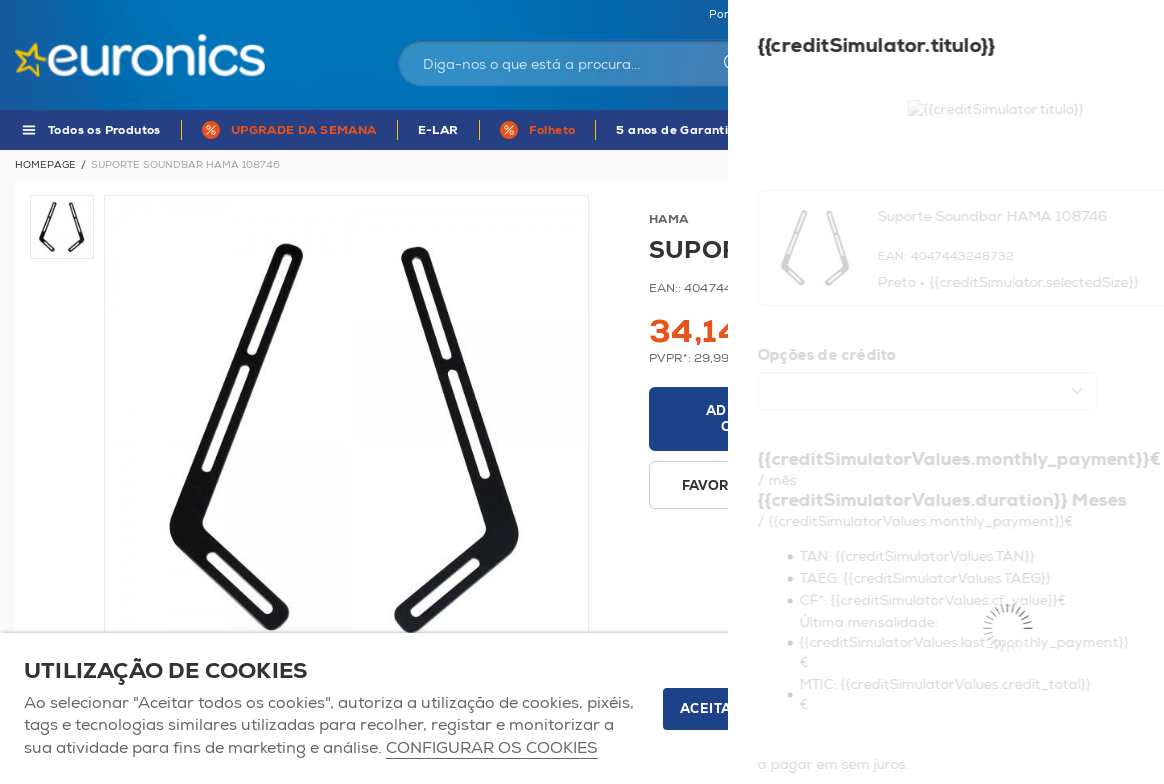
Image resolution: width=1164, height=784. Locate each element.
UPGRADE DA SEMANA (304, 130)
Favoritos (1022, 15)
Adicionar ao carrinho (759, 419)
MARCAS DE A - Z (1012, 130)
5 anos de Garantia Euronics (704, 130)
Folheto (552, 130)
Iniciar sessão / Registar (904, 66)
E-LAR (438, 130)
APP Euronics (874, 130)
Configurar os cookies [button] (492, 748)
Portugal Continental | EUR (782, 15)
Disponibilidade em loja (876, 486)
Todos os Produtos (104, 130)
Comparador (1114, 15)
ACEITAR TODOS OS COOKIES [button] (784, 709)
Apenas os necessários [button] (1028, 709)
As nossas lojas (926, 15)
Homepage (45, 165)
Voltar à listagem (1096, 165)
